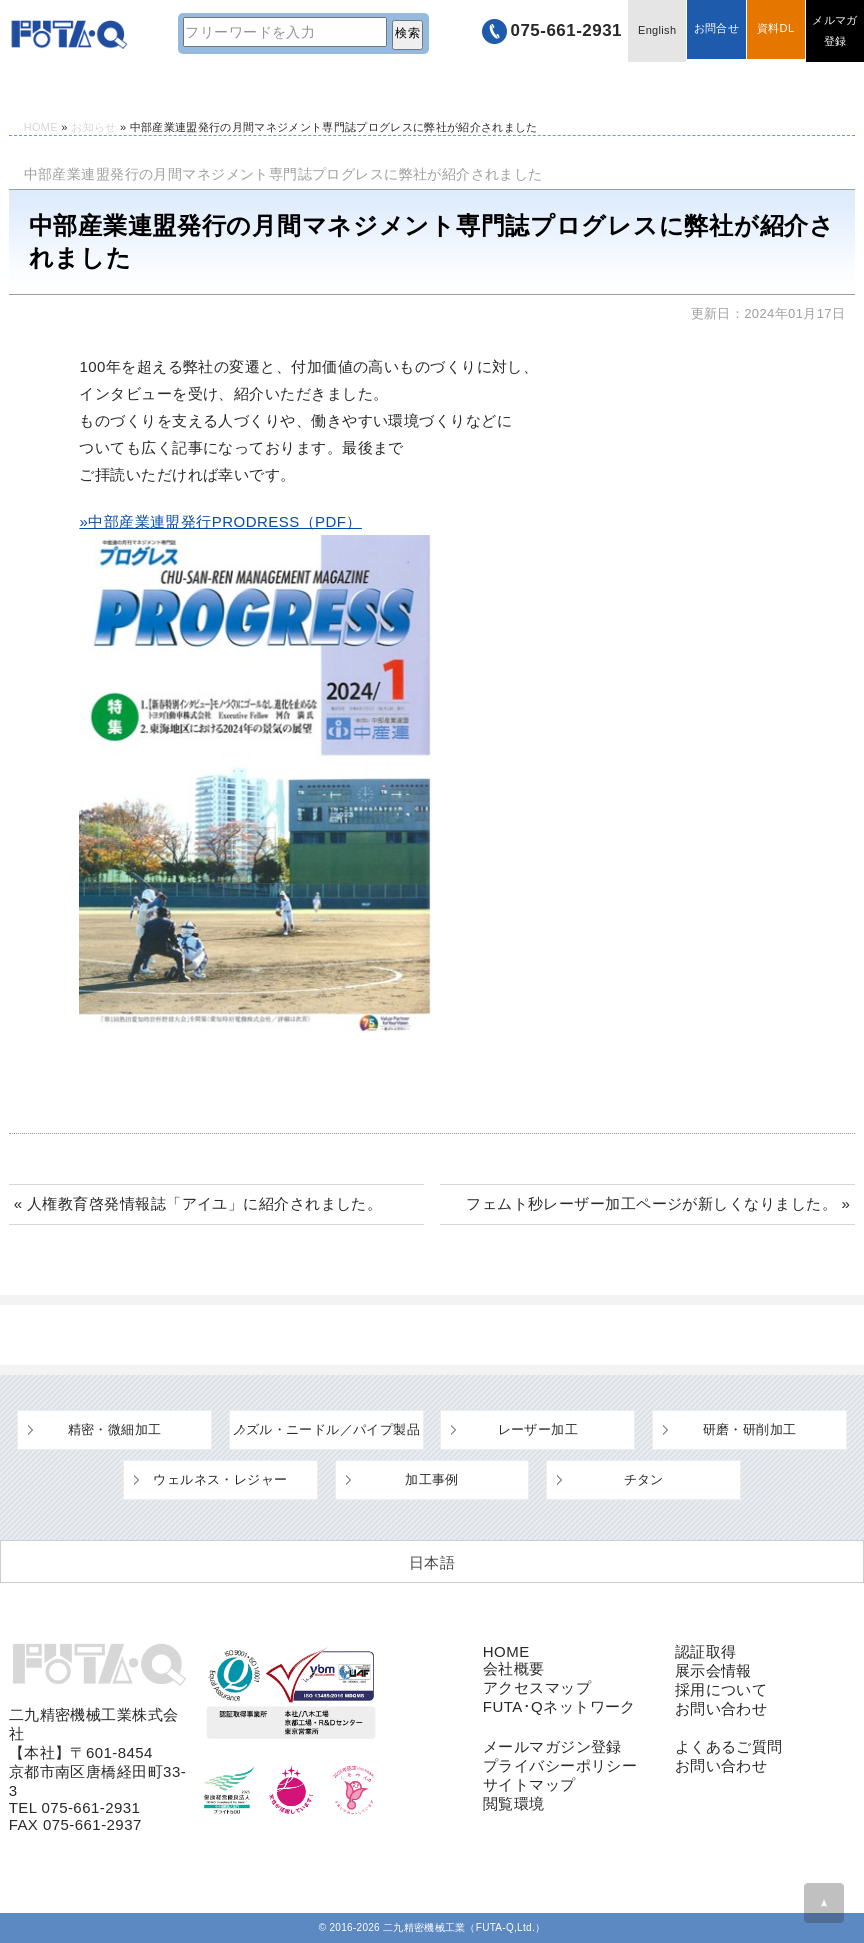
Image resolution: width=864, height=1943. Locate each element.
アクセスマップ (537, 1687)
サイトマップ (529, 1784)
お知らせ (93, 127)
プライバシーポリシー (560, 1765)
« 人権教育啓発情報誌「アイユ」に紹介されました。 (198, 1203)
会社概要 (514, 1668)
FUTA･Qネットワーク (559, 1706)
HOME (43, 87)
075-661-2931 (555, 32)
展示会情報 (713, 1670)
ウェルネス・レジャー (220, 1479)
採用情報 (786, 87)
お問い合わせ (721, 1708)
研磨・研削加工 (750, 1429)
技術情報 (164, 87)
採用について (721, 1689)
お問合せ (711, 32)
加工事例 (432, 1479)
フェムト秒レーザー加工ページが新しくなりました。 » (658, 1203)
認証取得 (706, 1651)
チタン (644, 1479)
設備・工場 (320, 87)
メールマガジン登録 (552, 1746)
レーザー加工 (538, 1429)
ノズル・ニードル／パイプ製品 (325, 1429)
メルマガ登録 (833, 32)
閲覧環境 (514, 1803)
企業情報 (631, 87)
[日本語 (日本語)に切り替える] (432, 1562)
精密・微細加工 (115, 1429)
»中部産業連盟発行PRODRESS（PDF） (220, 521)
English (651, 32)
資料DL (772, 32)
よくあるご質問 (475, 87)
